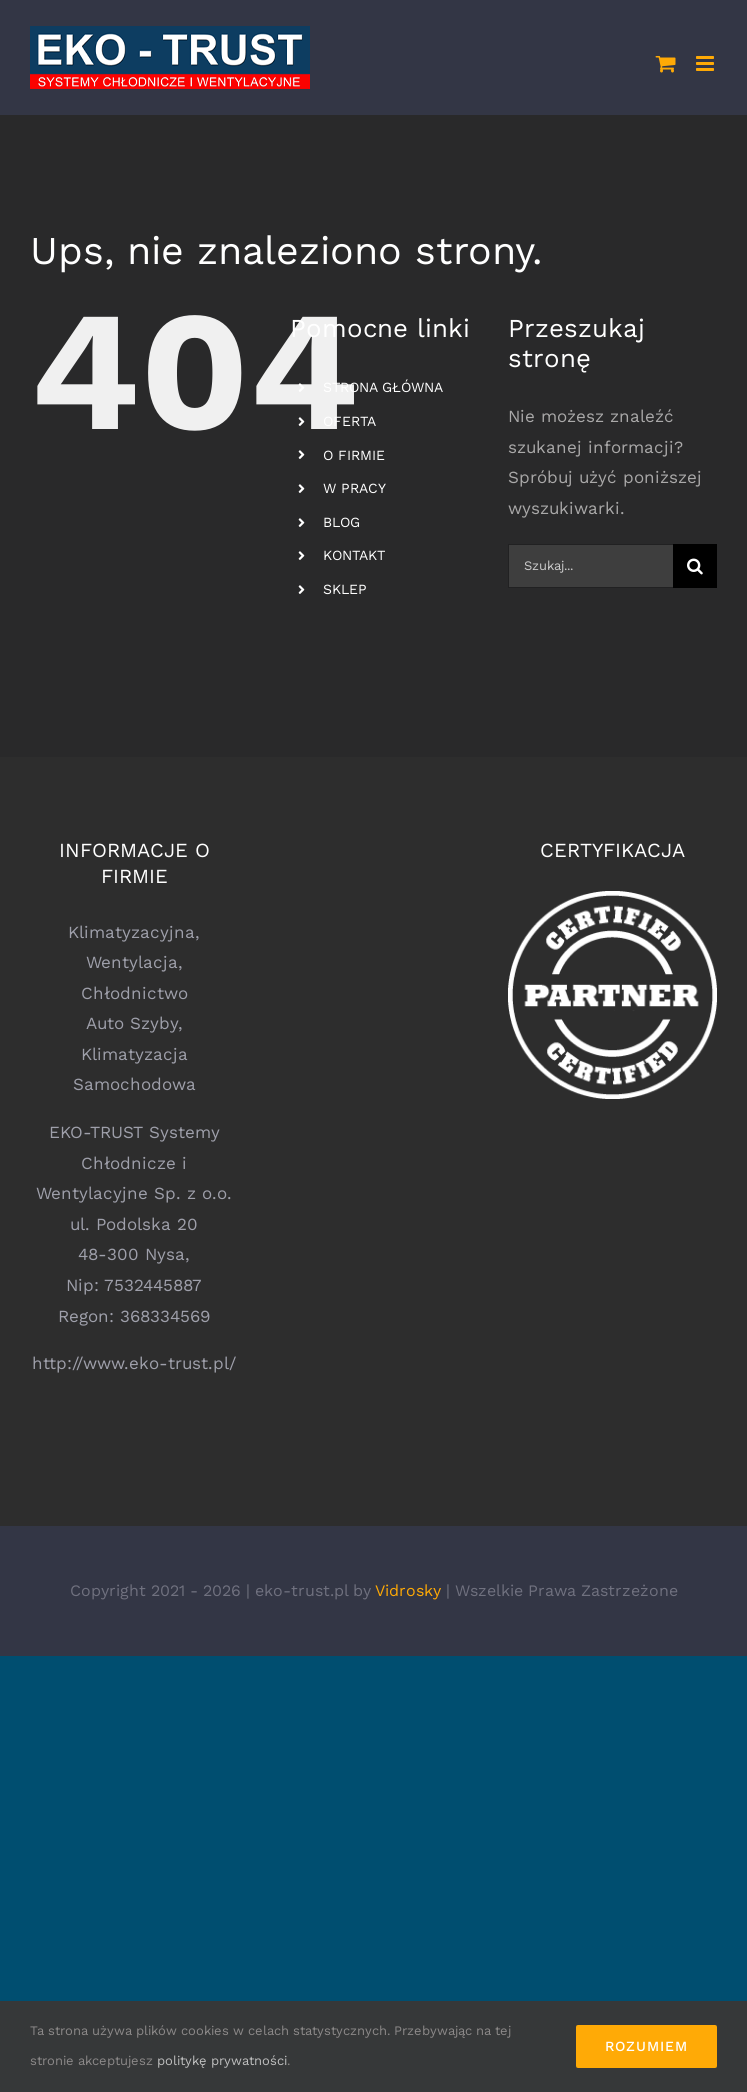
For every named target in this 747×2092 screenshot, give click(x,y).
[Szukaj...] (590, 566)
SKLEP (345, 589)
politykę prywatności (222, 2060)
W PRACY (354, 488)
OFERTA (349, 421)
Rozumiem (646, 2046)
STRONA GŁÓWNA (383, 387)
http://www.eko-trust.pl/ (134, 1363)
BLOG (341, 522)
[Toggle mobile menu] (706, 63)
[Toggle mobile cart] (666, 63)
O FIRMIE (354, 455)
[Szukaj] (695, 566)
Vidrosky (408, 1590)
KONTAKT (354, 555)
